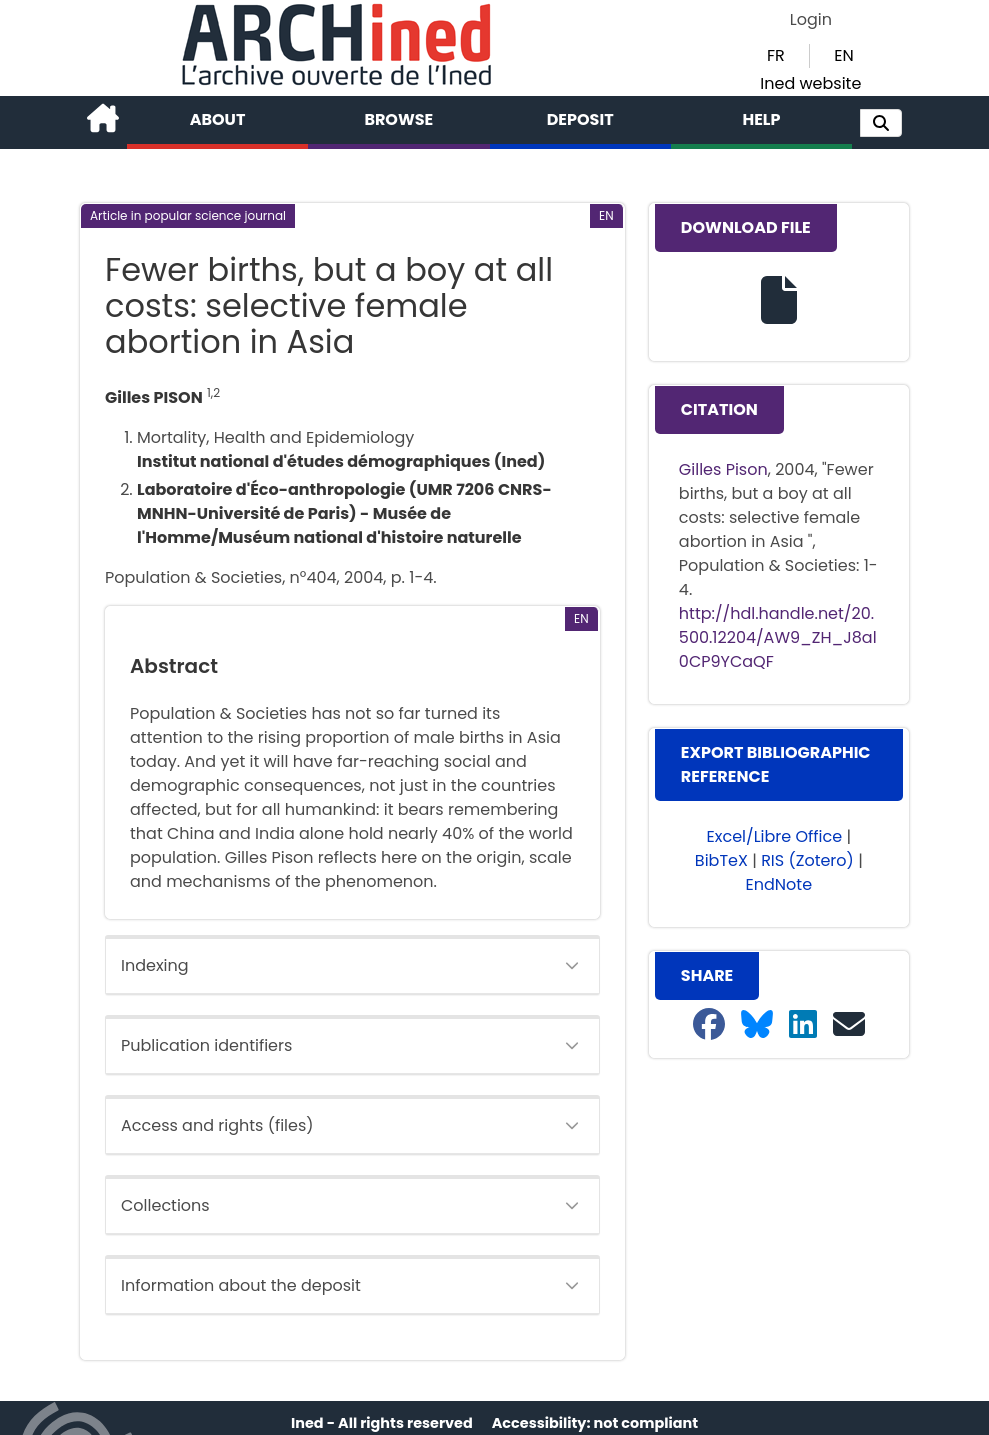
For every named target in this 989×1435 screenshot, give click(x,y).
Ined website (810, 83)
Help (761, 119)
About (218, 119)
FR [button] (776, 55)
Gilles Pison (723, 469)
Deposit (580, 119)
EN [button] (843, 55)
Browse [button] (398, 119)
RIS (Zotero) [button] (807, 860)
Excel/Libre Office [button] (775, 836)
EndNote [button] (779, 884)
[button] (881, 123)
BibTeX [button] (721, 860)
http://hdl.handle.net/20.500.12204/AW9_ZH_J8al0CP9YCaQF (778, 637)
